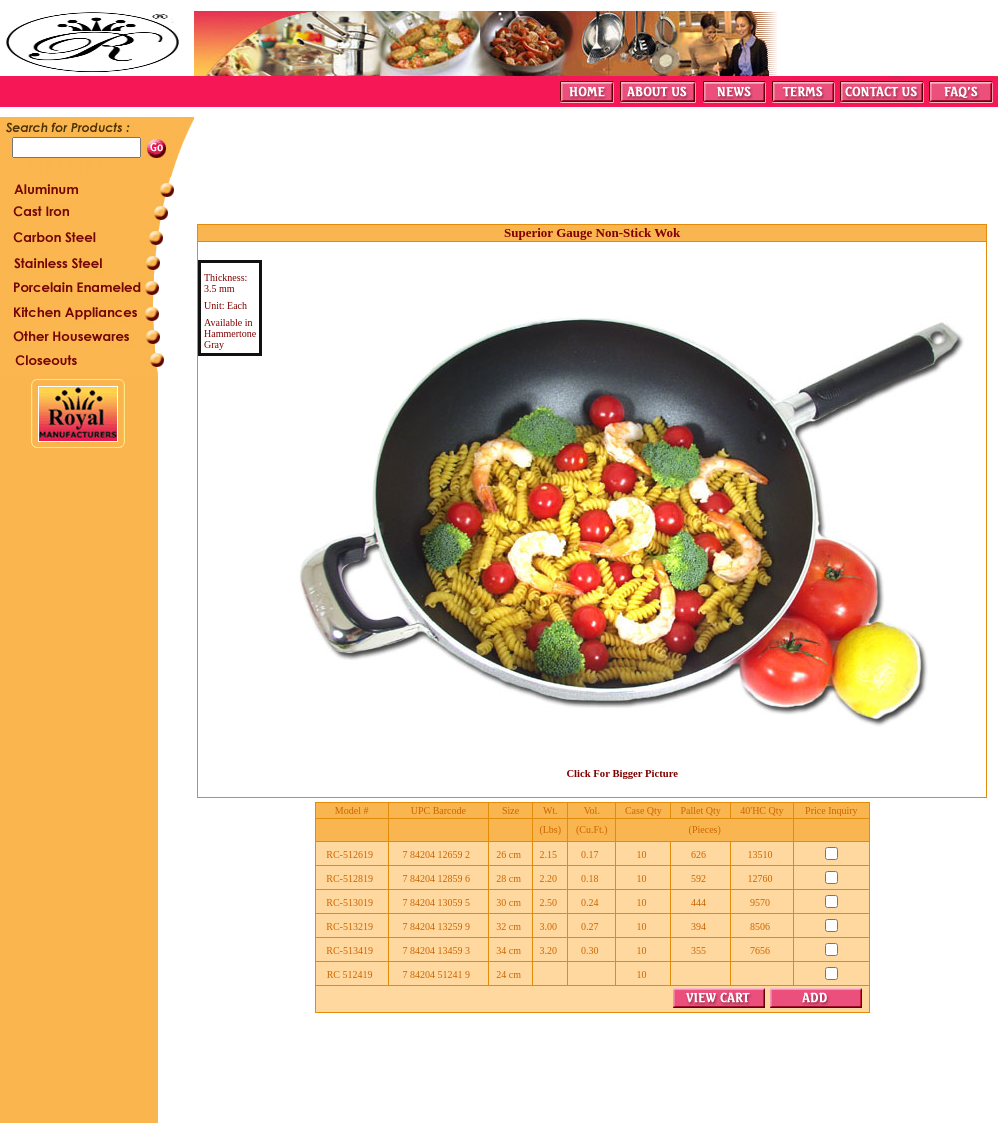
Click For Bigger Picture (622, 773)
